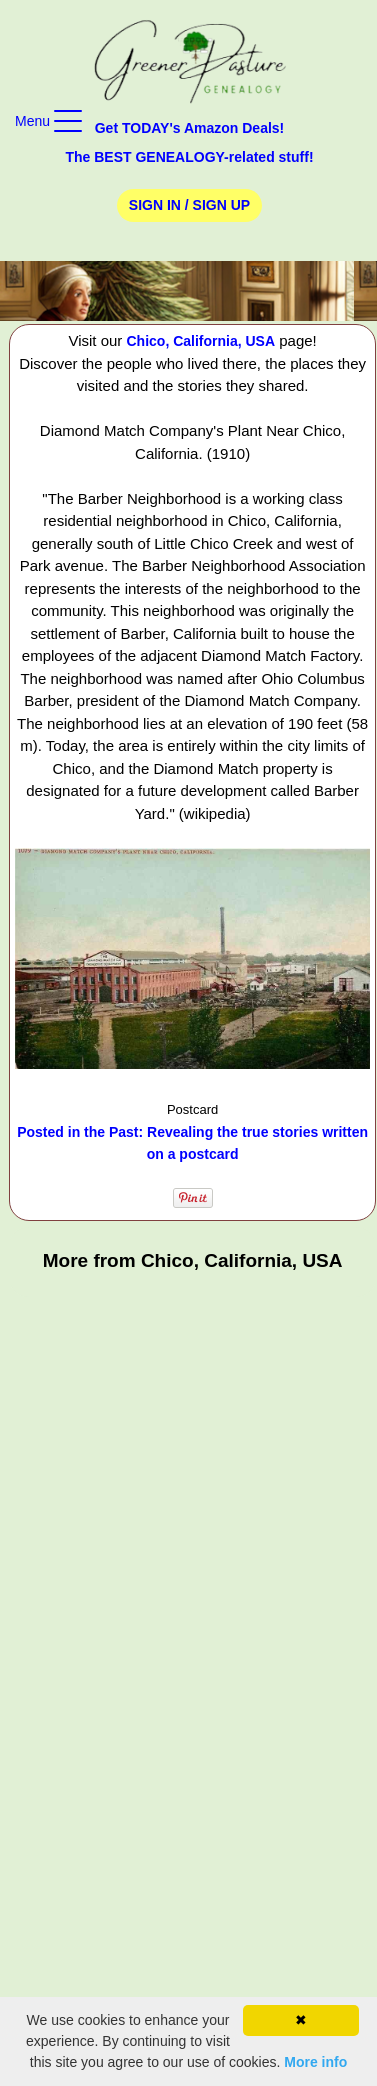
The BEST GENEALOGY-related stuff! (189, 157)
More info (315, 2062)
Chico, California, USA (201, 341)
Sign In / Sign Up (189, 205)
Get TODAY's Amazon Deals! (190, 128)
